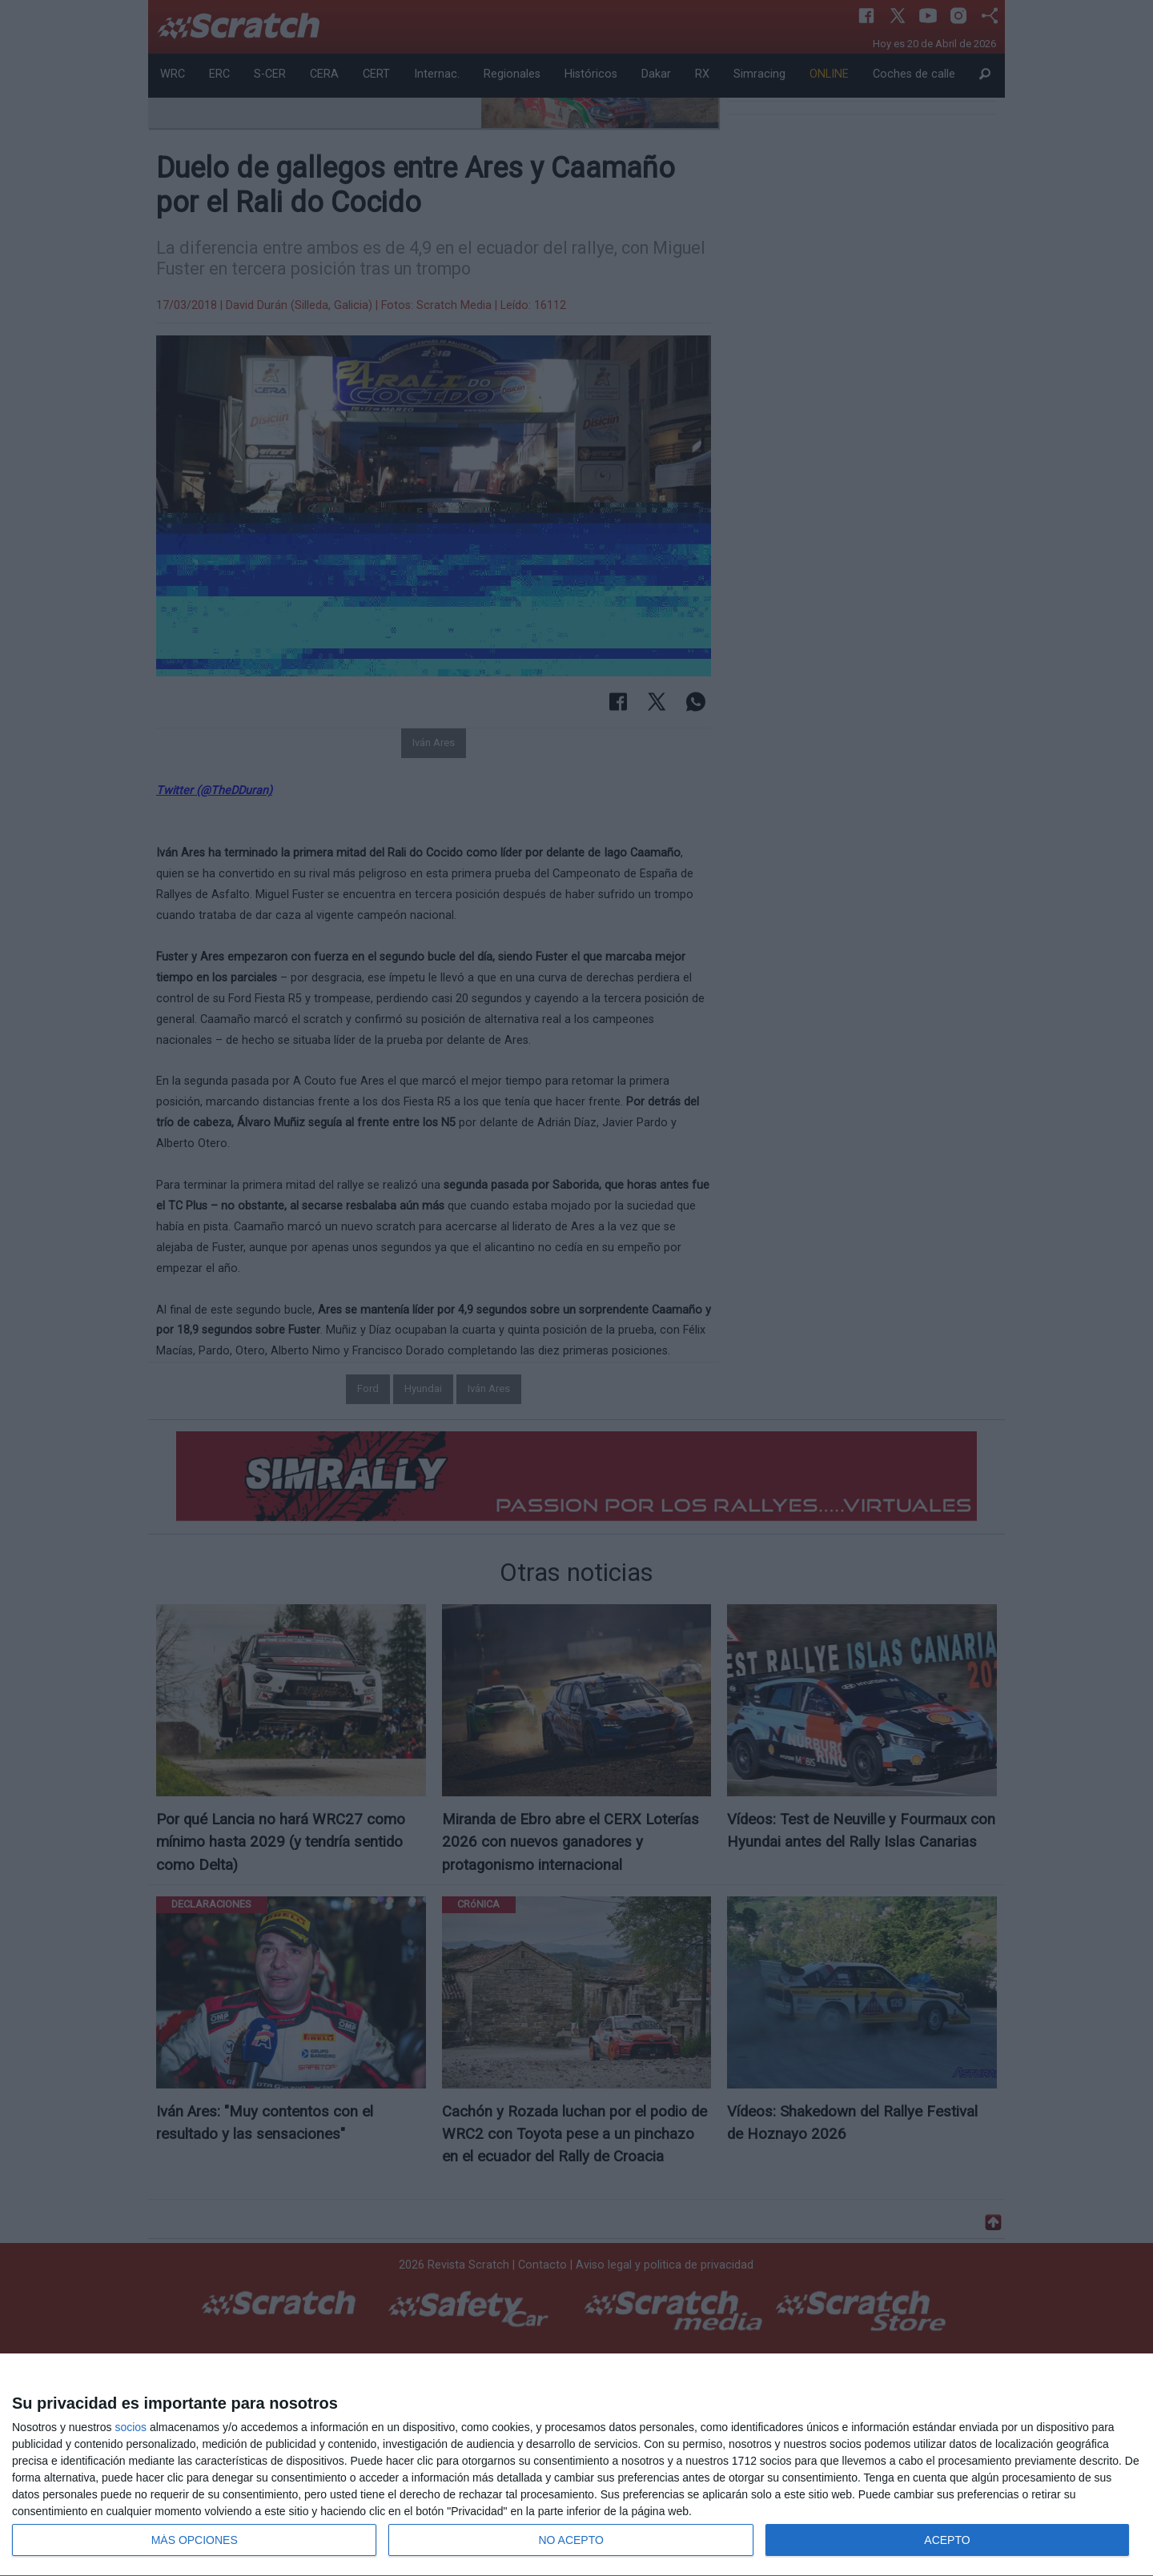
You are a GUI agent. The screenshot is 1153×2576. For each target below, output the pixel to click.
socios (130, 2427)
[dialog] (576, 2465)
